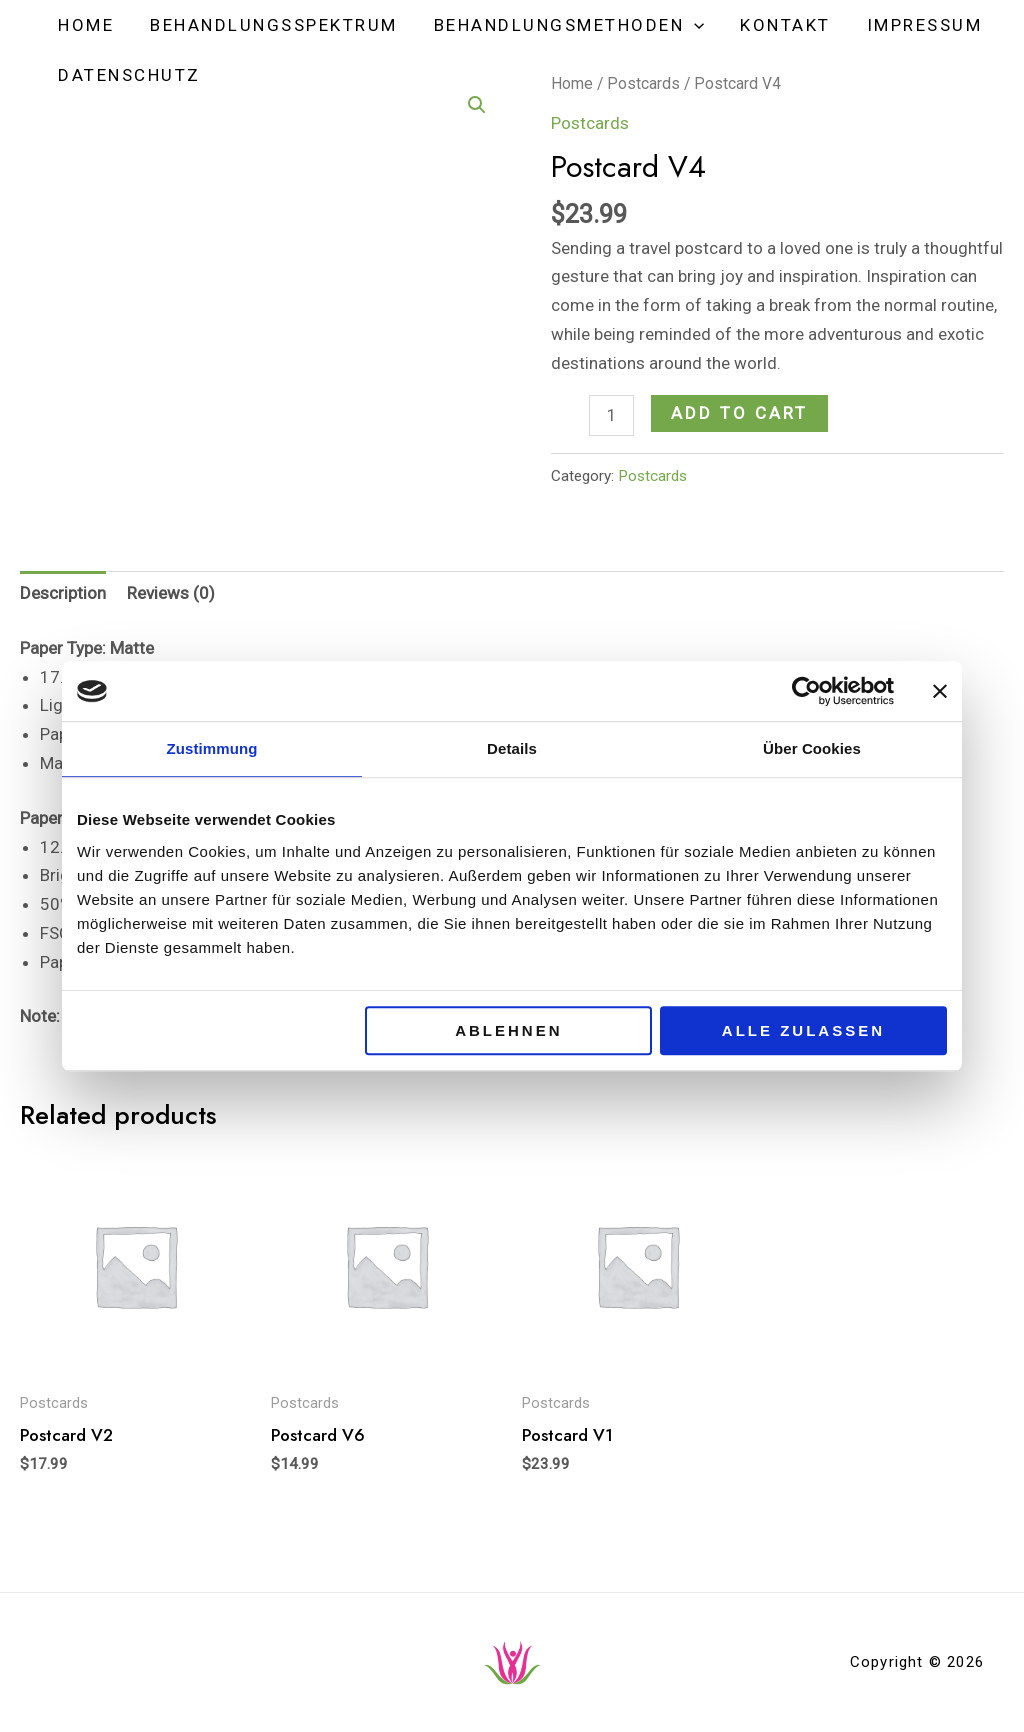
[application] (689, 25)
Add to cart (739, 413)
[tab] (63, 594)
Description (63, 593)
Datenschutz (128, 75)
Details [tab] (512, 748)
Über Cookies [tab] (812, 748)
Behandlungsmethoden (564, 25)
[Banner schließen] (940, 691)
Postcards (652, 476)
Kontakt (778, 25)
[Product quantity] (611, 415)
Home (85, 25)
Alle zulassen (803, 1030)
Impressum (916, 25)
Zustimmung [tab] (212, 748)
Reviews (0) (171, 593)
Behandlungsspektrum (271, 25)
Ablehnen (508, 1030)
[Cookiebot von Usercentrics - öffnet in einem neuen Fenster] (806, 691)
